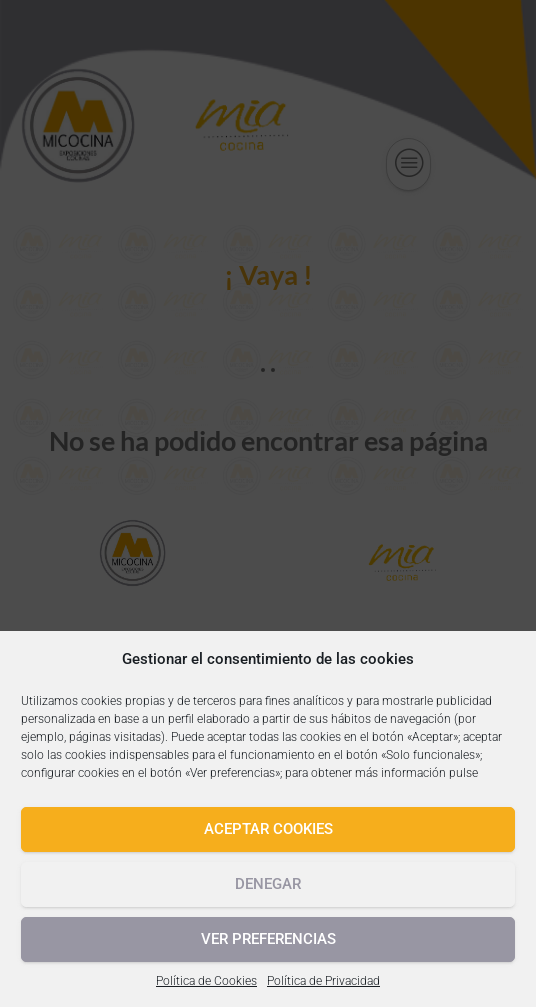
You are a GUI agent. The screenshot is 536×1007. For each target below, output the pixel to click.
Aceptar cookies (268, 829)
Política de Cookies (206, 981)
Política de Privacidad (323, 981)
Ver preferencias (268, 939)
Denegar (268, 884)
